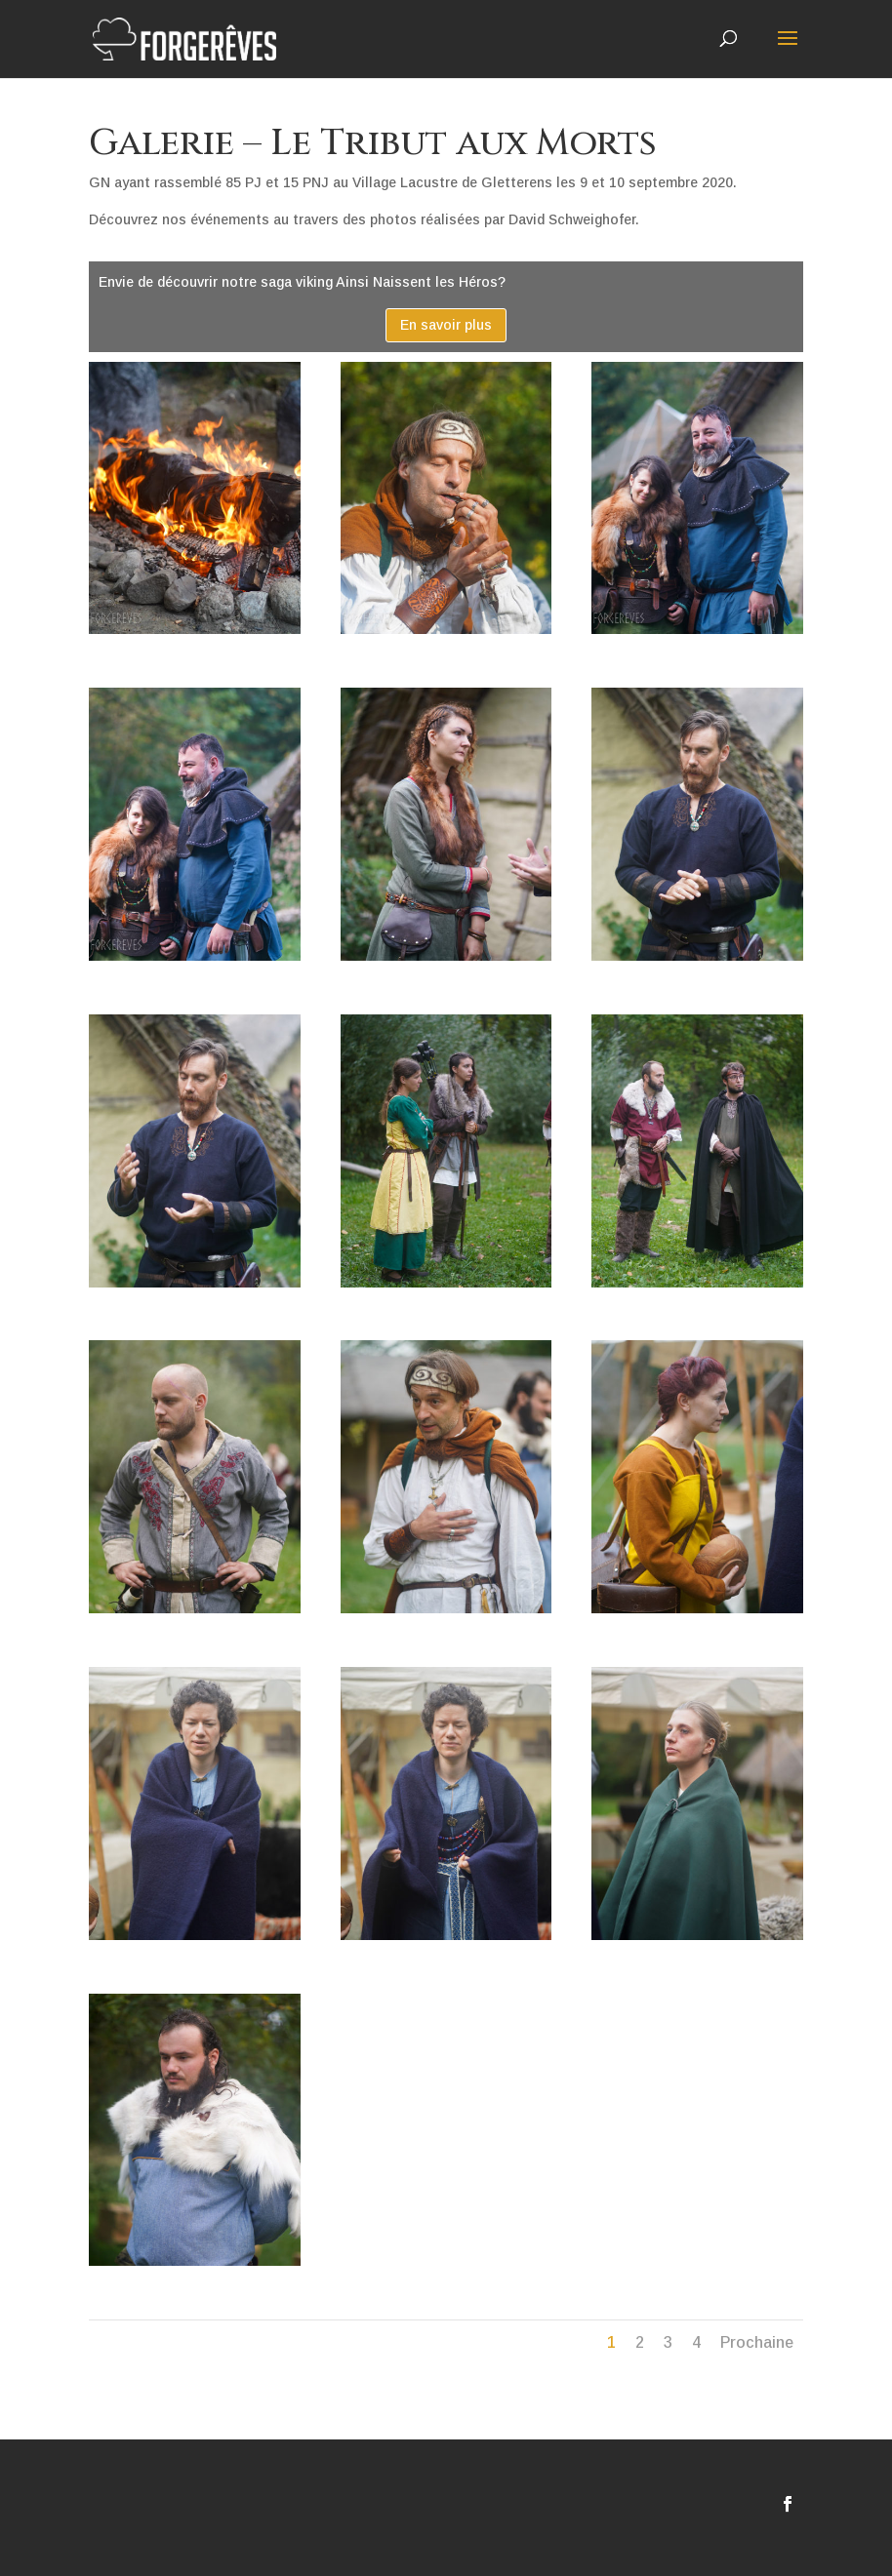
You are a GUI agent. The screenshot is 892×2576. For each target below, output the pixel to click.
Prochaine (756, 2342)
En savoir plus (446, 325)
